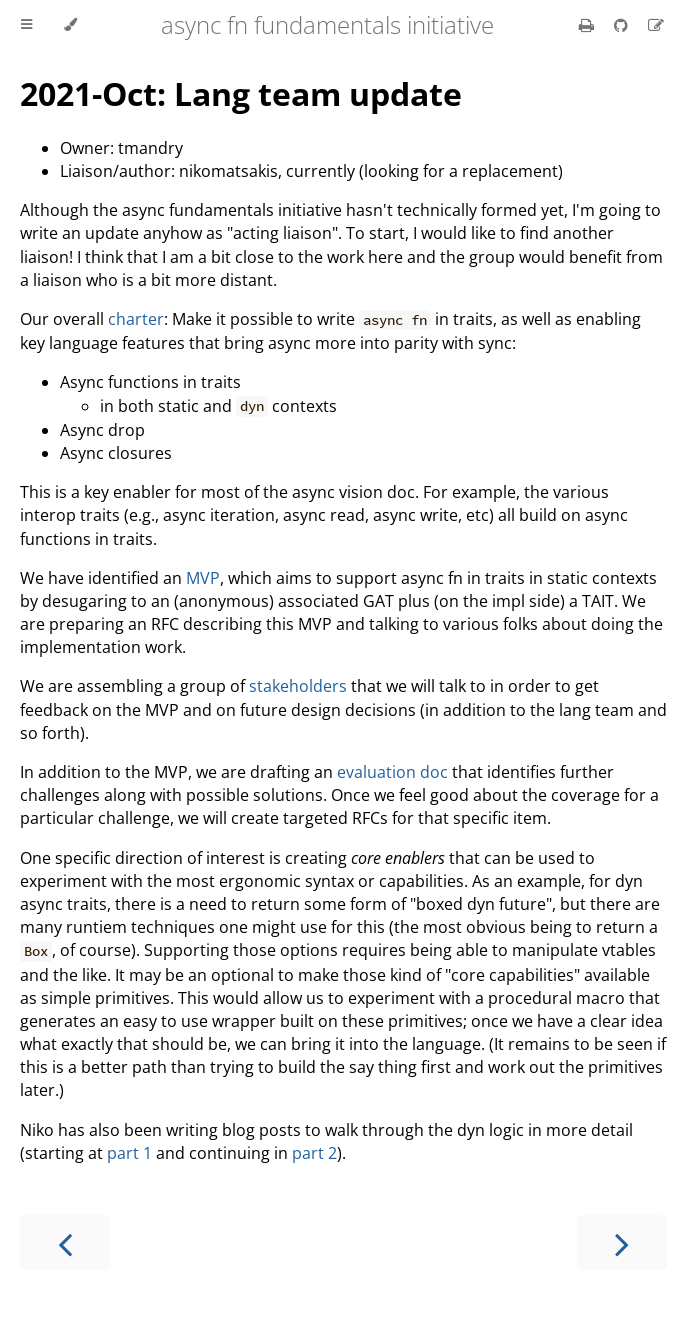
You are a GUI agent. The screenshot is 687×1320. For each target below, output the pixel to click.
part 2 (314, 1153)
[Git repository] (623, 25)
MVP (203, 578)
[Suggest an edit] (656, 25)
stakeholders (298, 686)
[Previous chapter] (65, 1242)
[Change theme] (70, 25)
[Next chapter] (622, 1242)
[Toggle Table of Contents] (26, 25)
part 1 (129, 1153)
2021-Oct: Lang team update (241, 93)
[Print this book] (588, 25)
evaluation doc (392, 772)
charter (136, 319)
